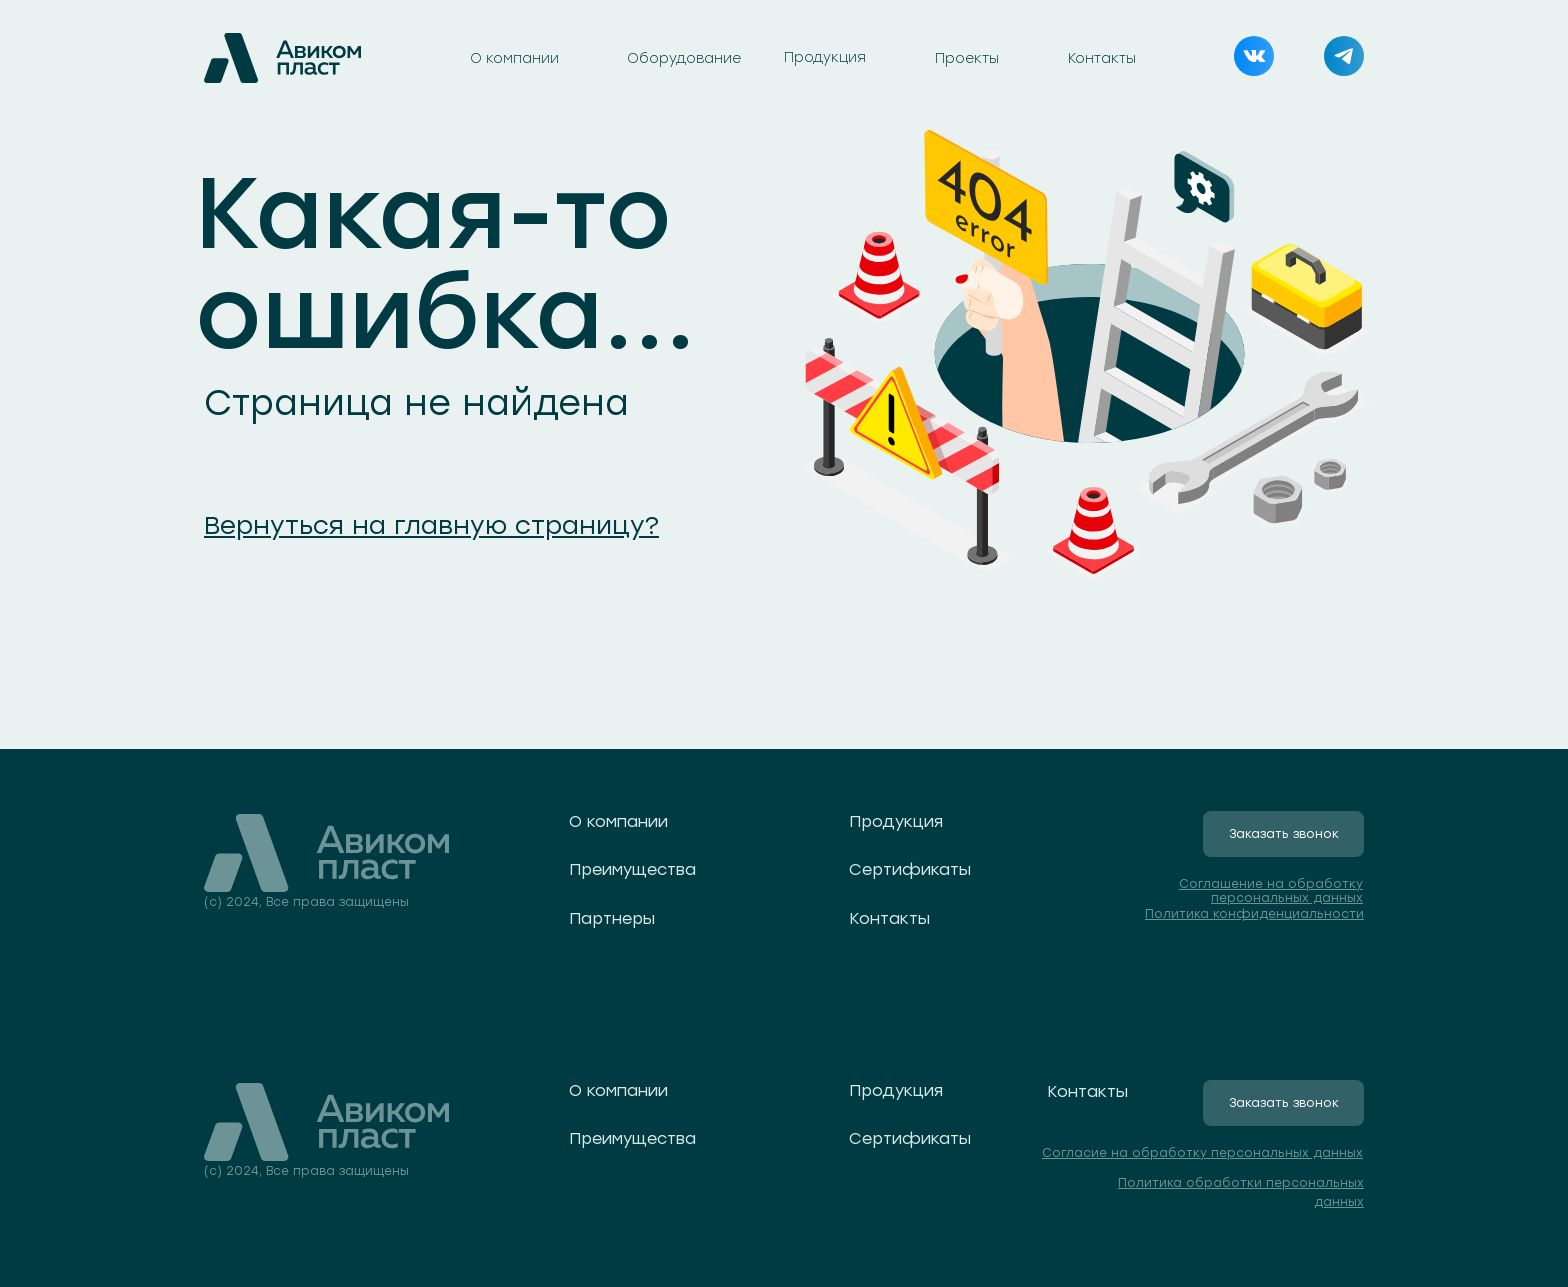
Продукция (825, 57)
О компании (514, 58)
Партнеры (612, 918)
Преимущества (632, 869)
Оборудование (684, 58)
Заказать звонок (1284, 834)
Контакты (1102, 58)
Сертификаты (910, 869)
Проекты (967, 58)
